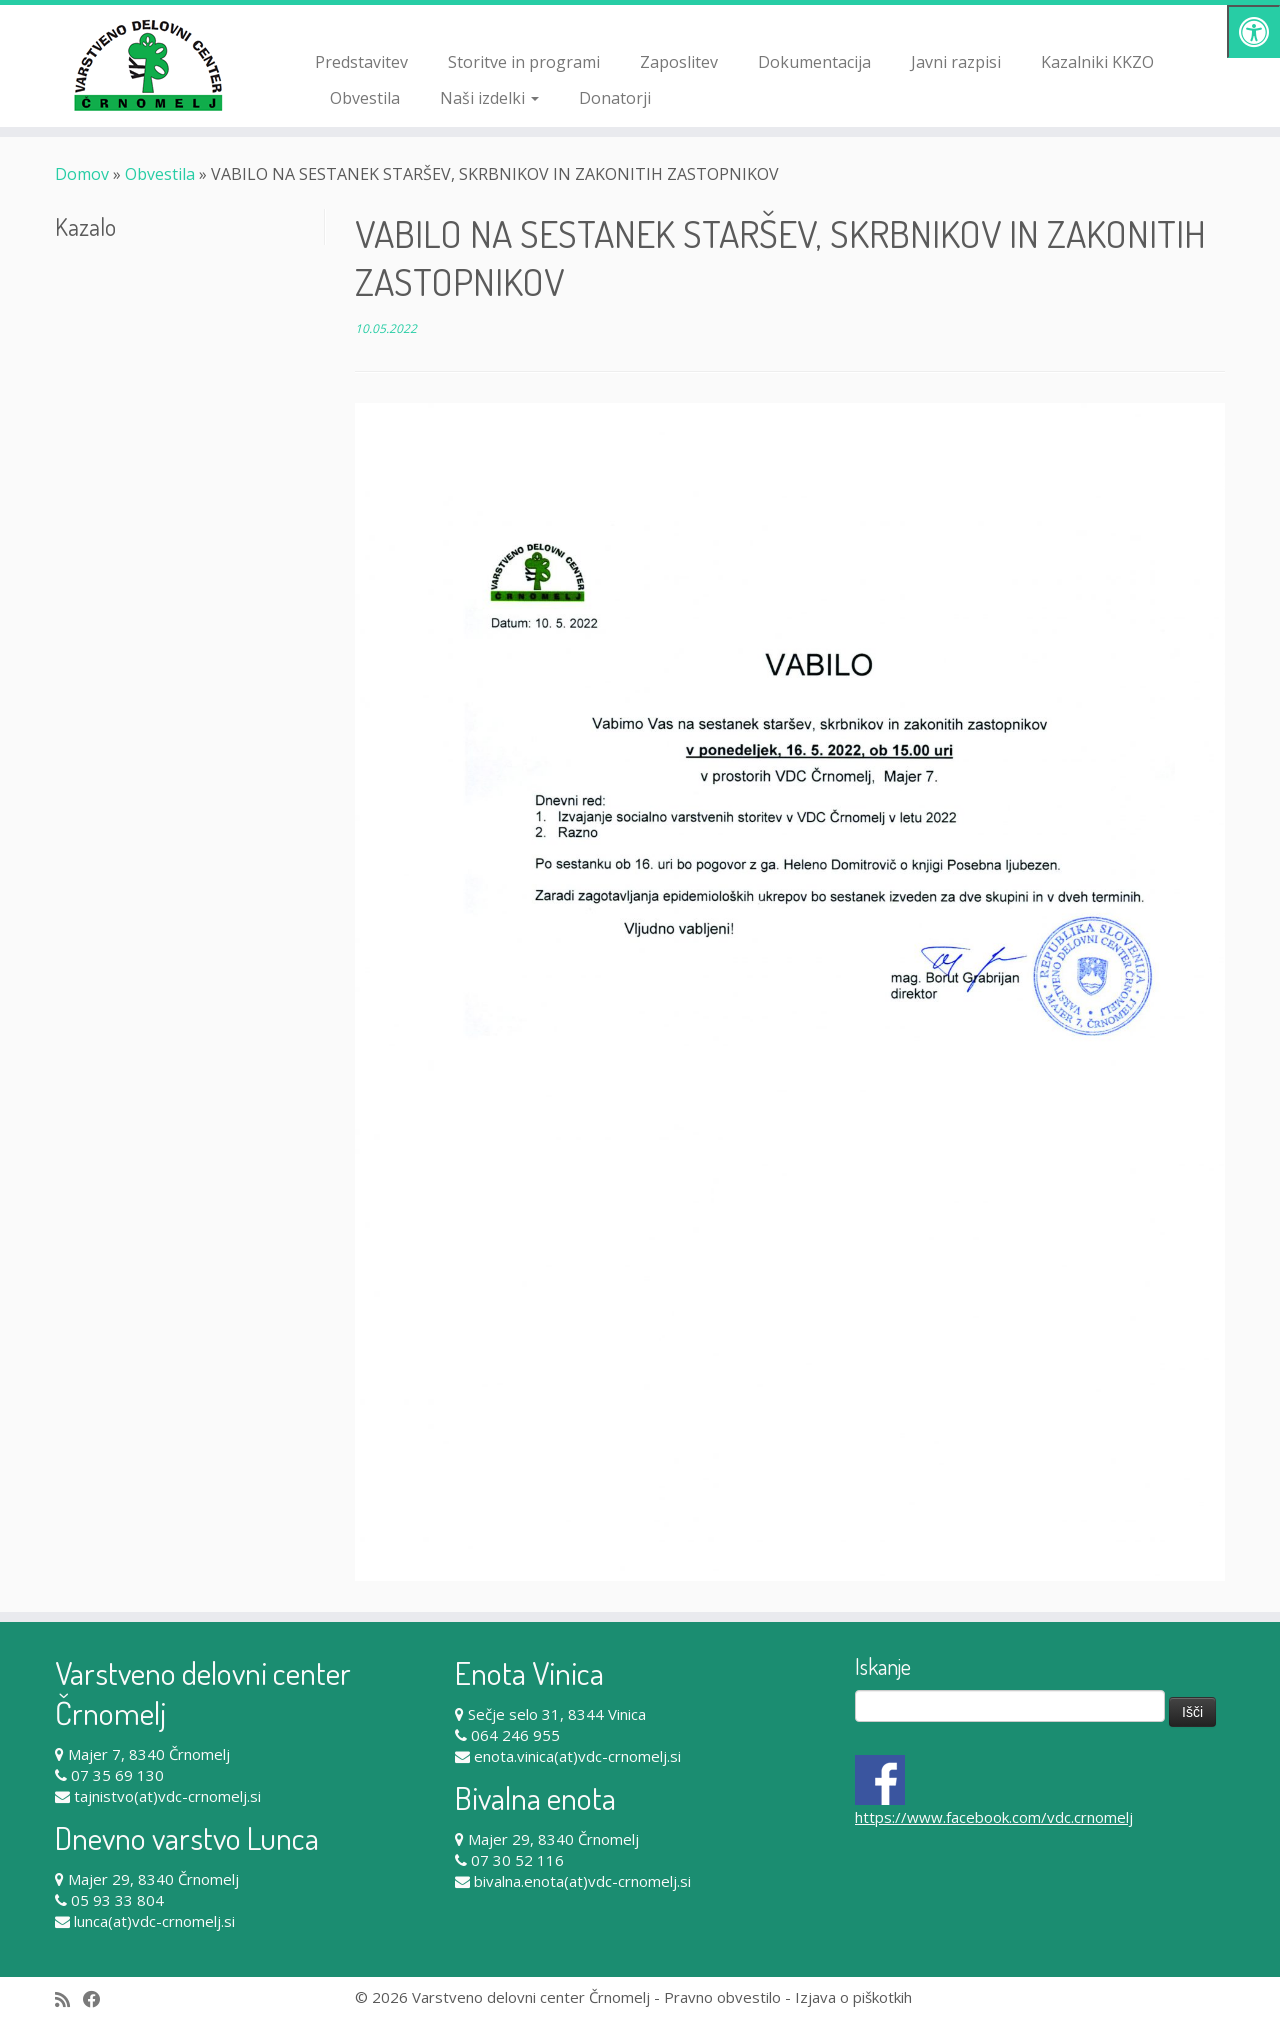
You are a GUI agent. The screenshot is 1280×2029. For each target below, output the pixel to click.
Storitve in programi (524, 62)
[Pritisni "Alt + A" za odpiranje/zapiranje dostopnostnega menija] (1253, 31)
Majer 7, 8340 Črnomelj (149, 1754)
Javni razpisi (956, 62)
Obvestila (365, 98)
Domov (82, 174)
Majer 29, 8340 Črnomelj (153, 1879)
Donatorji (615, 98)
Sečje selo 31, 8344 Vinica (557, 1714)
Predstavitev (361, 62)
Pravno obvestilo (722, 1997)
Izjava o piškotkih (853, 1997)
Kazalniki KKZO (1097, 62)
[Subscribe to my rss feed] (69, 1999)
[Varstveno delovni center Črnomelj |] (147, 65)
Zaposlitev (679, 62)
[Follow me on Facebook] (98, 1999)
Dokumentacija (814, 62)
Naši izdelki (489, 98)
